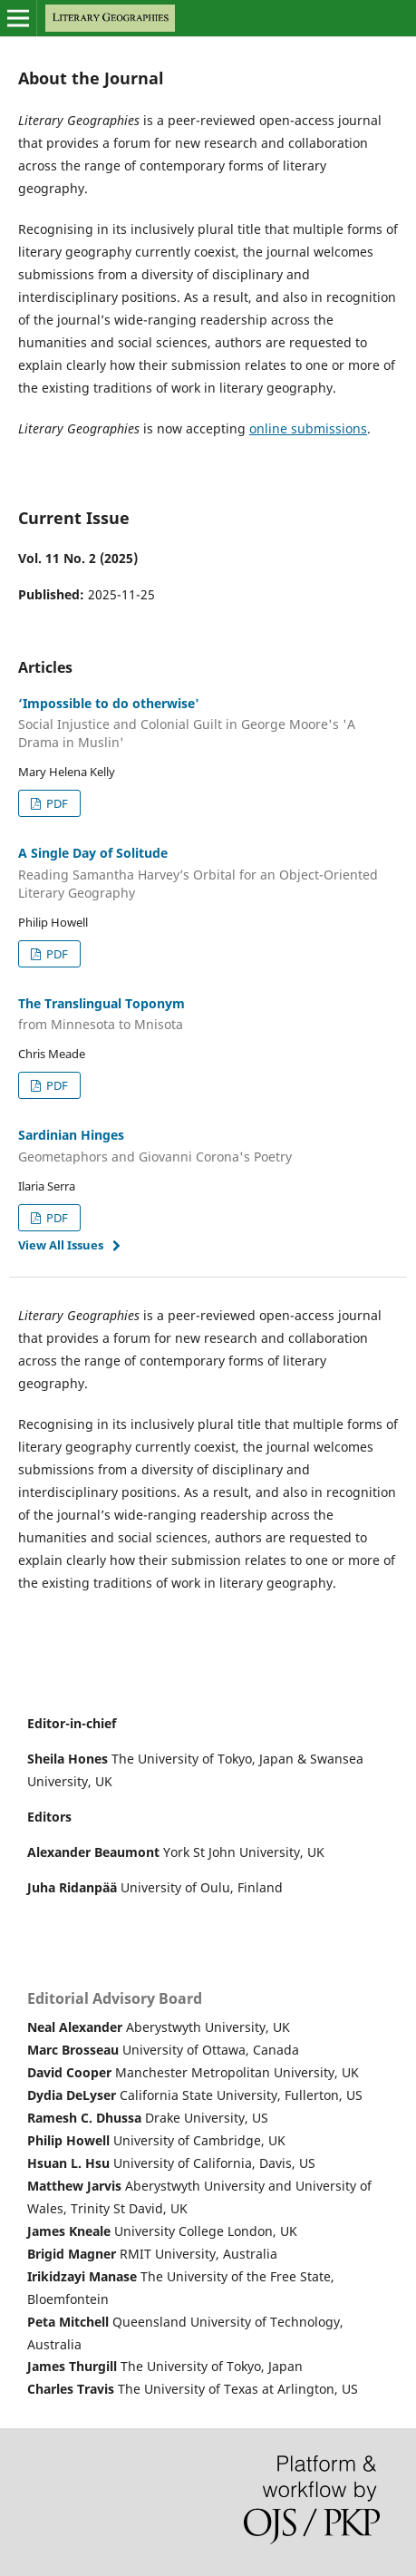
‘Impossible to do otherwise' (208, 724)
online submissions (308, 428)
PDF (56, 803)
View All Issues (60, 1245)
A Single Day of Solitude (208, 873)
